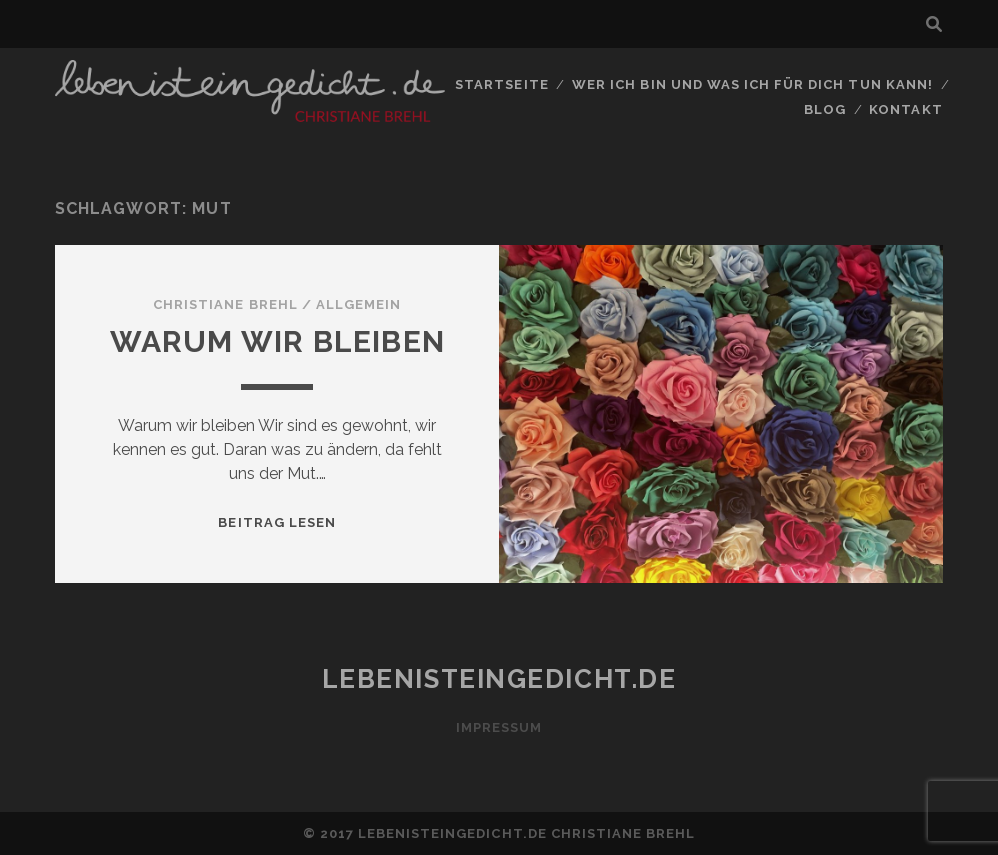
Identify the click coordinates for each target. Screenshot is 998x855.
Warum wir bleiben (277, 341)
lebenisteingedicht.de (499, 679)
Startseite (501, 84)
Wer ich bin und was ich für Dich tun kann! (752, 84)
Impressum (499, 727)
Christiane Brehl (225, 304)
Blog (825, 109)
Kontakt (905, 109)
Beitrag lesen (277, 522)
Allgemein (358, 304)
